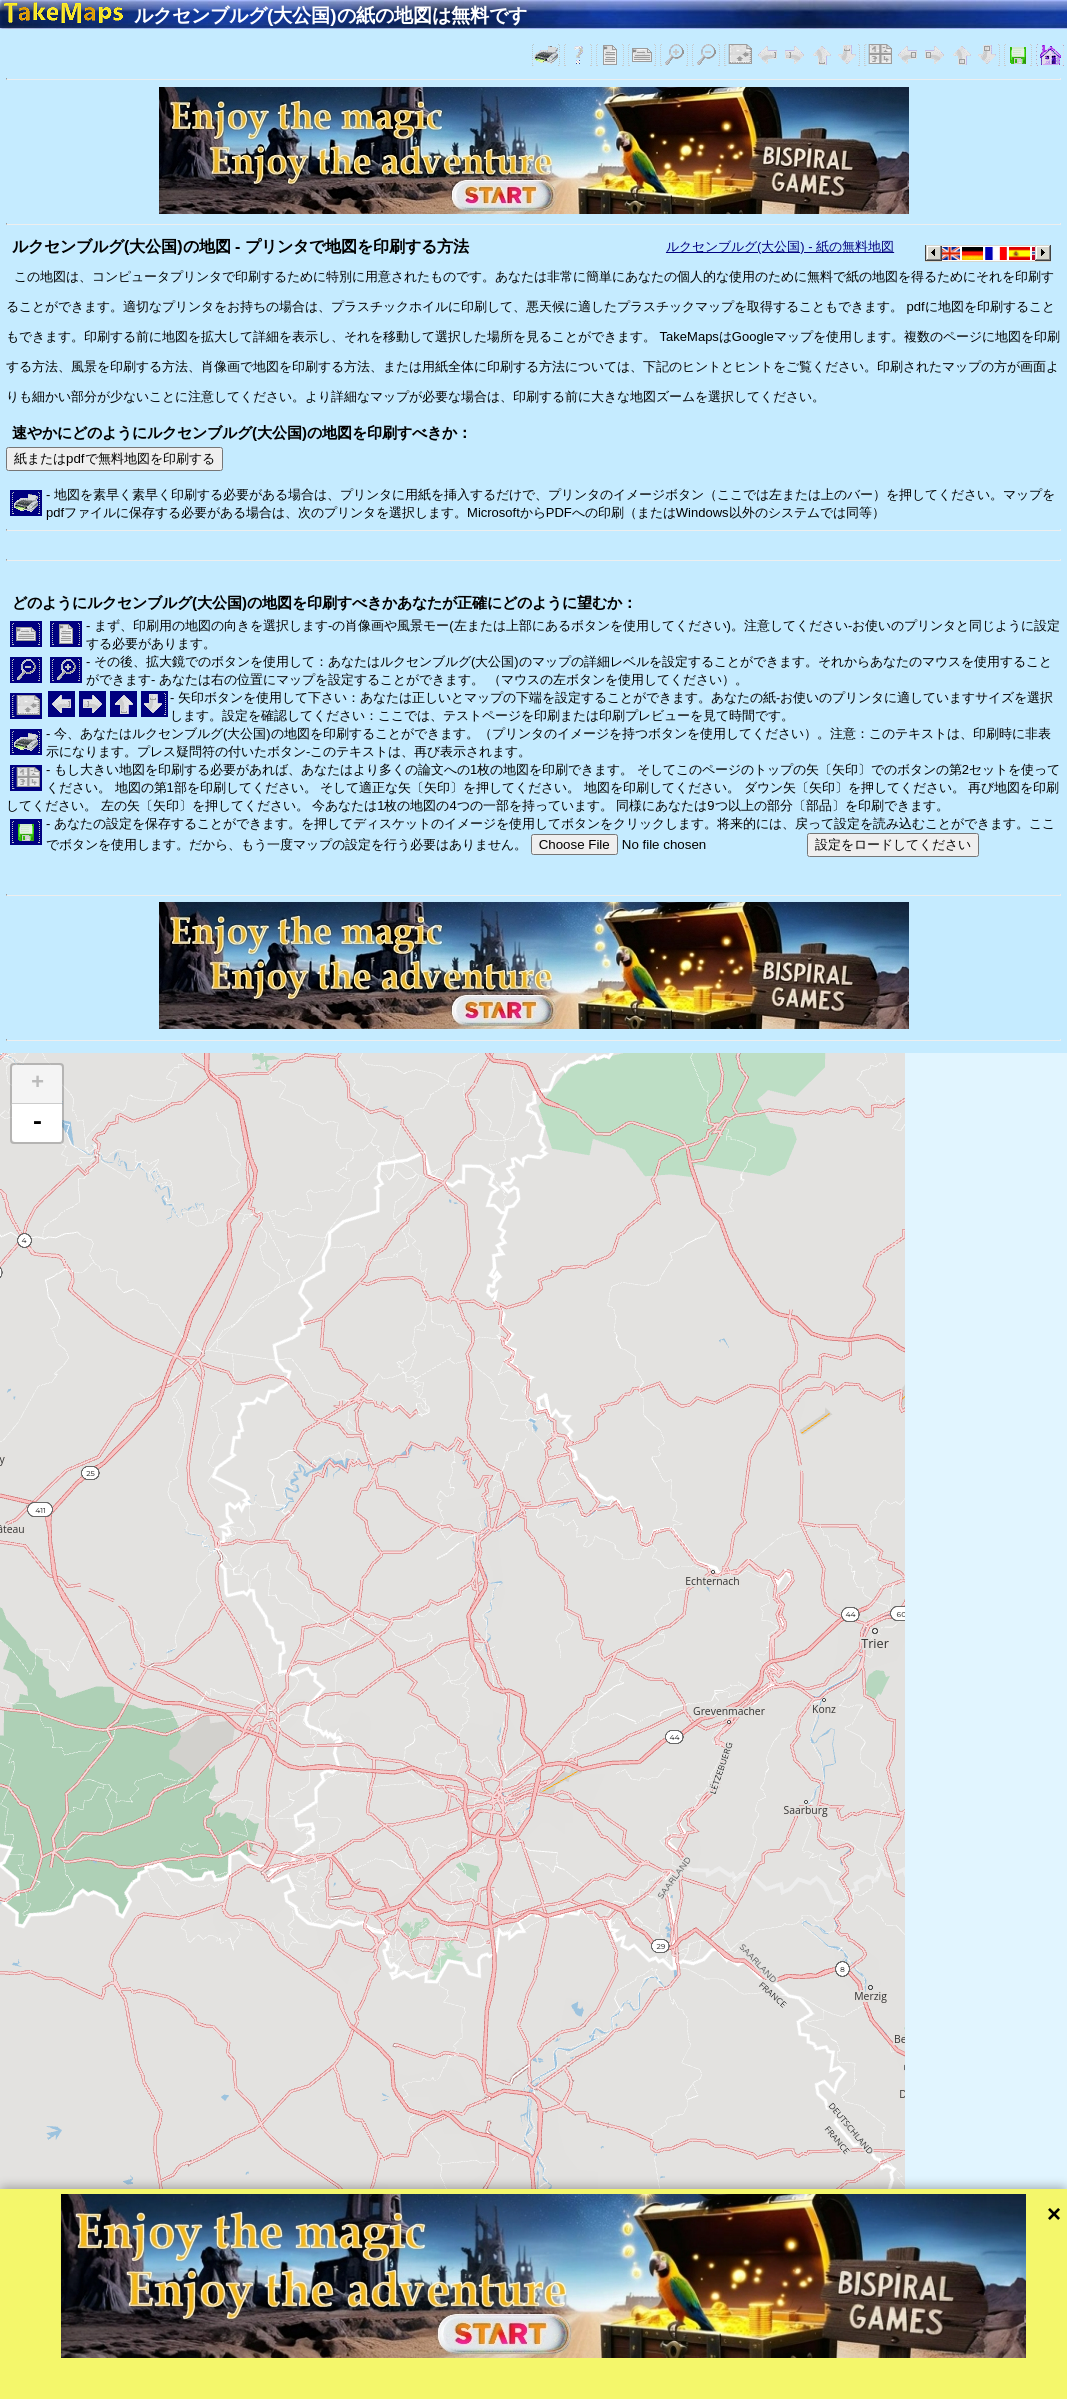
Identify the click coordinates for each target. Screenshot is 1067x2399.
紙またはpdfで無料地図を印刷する (114, 458)
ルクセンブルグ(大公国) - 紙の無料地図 (780, 246)
